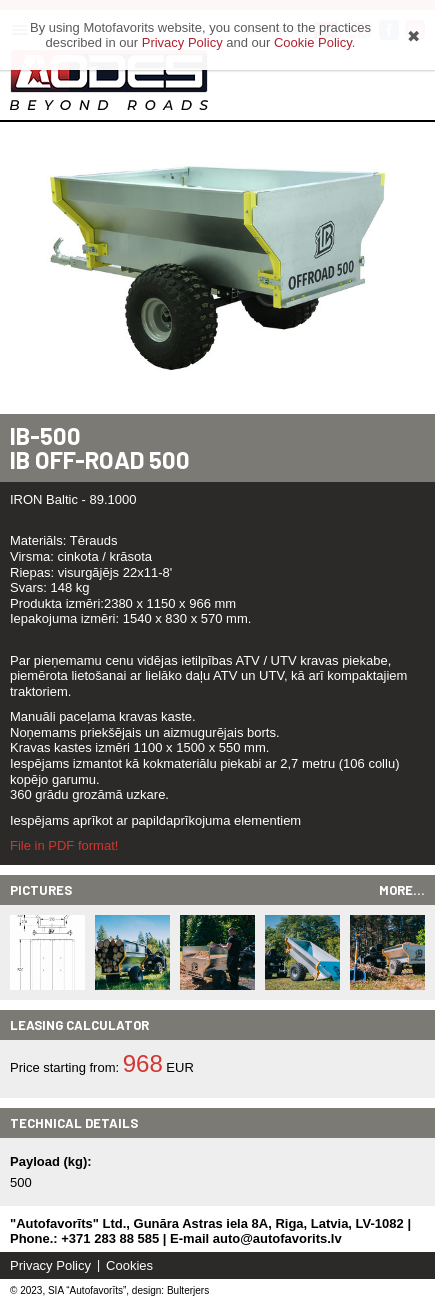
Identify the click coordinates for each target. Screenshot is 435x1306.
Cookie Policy (313, 42)
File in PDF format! (64, 845)
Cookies (129, 1265)
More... (402, 890)
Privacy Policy (50, 1265)
